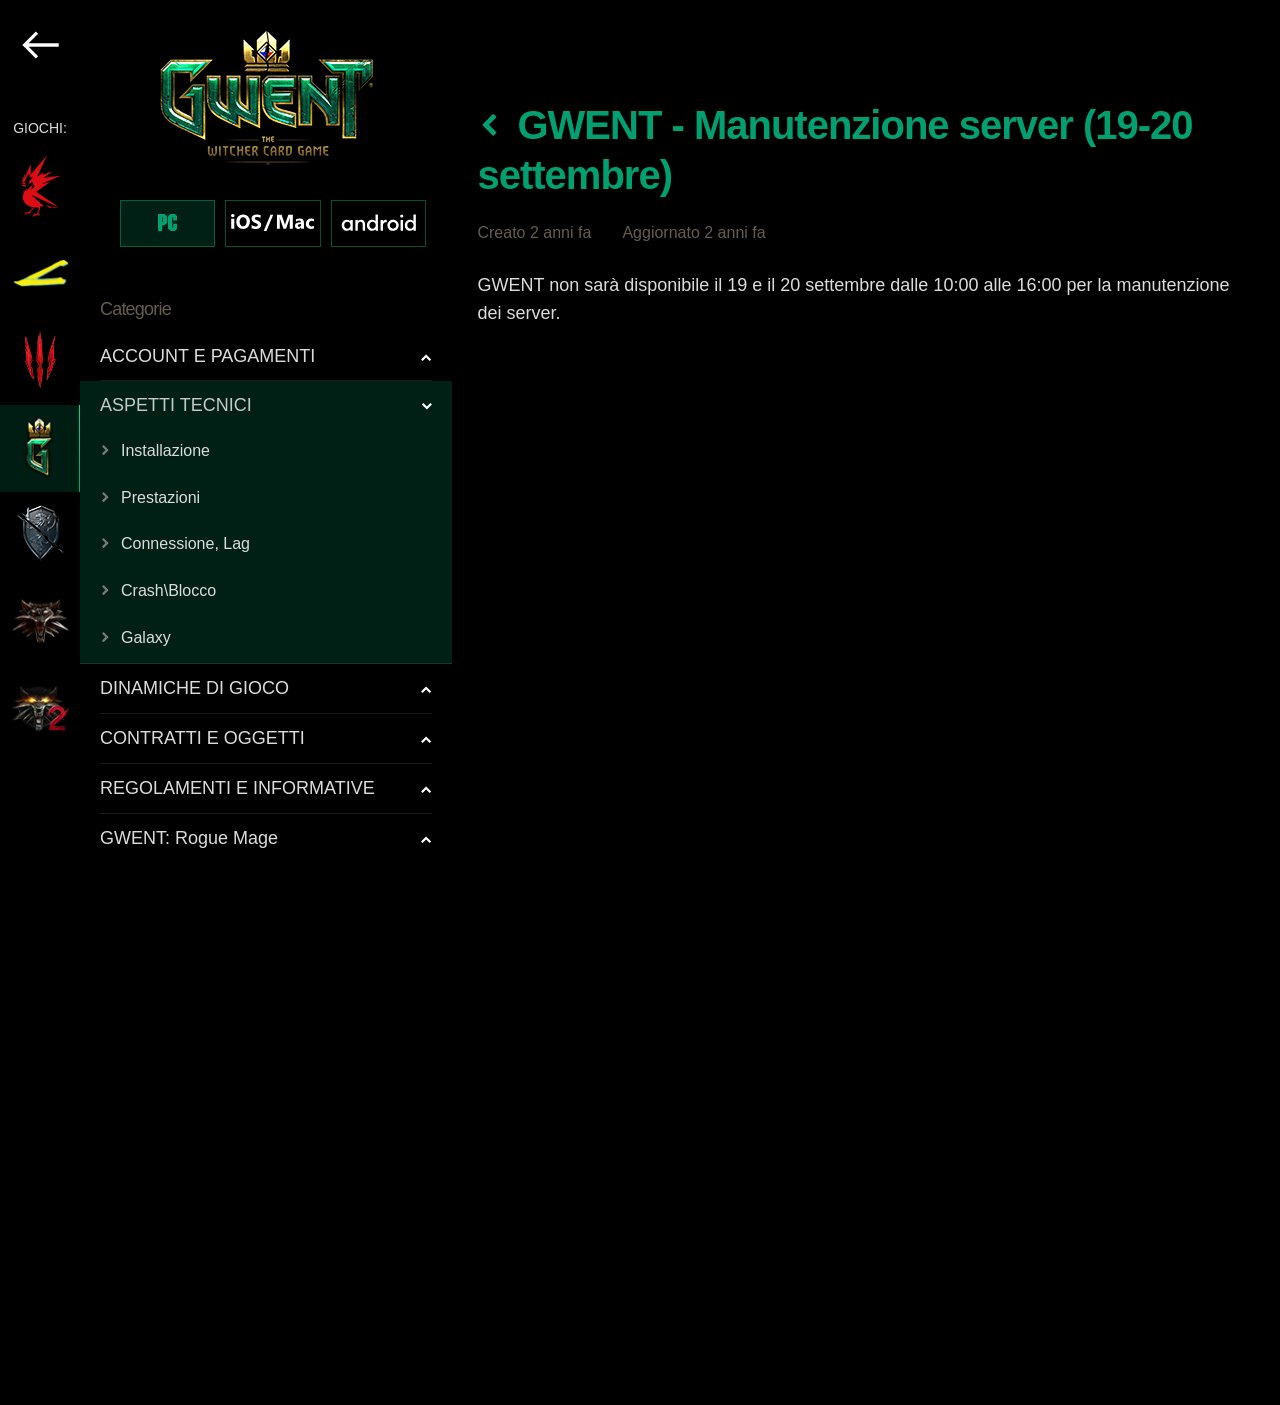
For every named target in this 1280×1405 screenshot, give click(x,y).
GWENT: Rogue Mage (189, 838)
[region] (227, 702)
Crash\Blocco (168, 590)
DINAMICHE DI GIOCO (194, 688)
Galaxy (146, 637)
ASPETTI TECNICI (176, 405)
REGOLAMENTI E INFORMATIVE (237, 788)
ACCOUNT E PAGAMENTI (207, 356)
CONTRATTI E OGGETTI (202, 738)
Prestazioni (160, 497)
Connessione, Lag (185, 543)
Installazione (165, 450)
